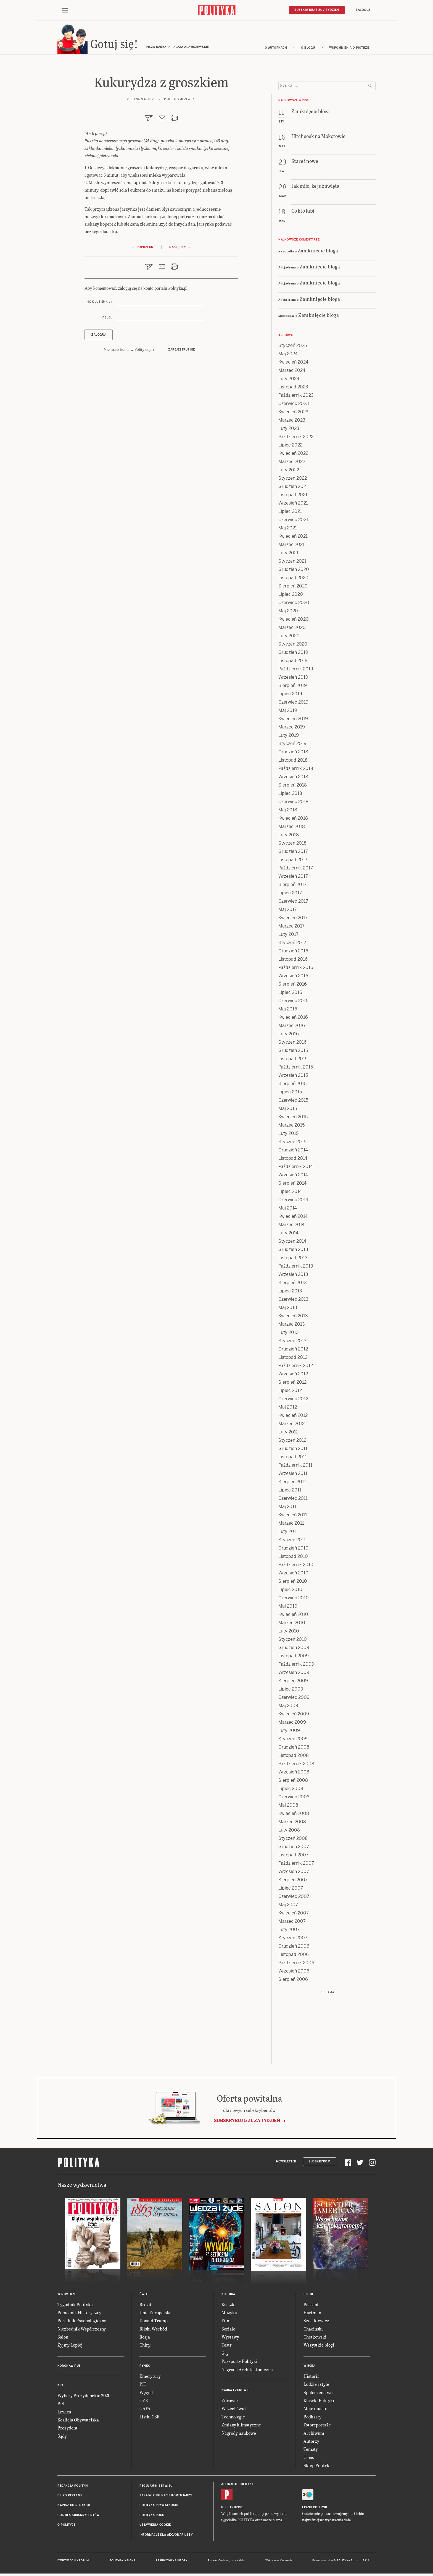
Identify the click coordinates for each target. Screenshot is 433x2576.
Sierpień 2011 (292, 1484)
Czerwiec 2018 (293, 804)
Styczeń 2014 (292, 1244)
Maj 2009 (288, 1708)
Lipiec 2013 (290, 1293)
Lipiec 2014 (290, 1194)
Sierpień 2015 (292, 1086)
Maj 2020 (288, 613)
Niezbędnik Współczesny (81, 2331)
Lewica (64, 2414)
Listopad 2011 (292, 1459)
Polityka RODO (152, 2518)
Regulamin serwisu (156, 2488)
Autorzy (311, 2444)
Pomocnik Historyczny (79, 2315)
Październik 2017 (295, 870)
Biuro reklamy (70, 2498)
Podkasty (312, 2419)
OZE (143, 2403)
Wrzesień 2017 (293, 879)
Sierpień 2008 (293, 1783)
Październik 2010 (295, 1567)
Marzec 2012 (291, 1426)
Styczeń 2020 (292, 646)
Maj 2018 (287, 812)
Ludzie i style (316, 2387)
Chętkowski (314, 2339)
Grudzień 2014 (293, 1152)
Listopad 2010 (293, 1559)
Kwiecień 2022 (293, 456)
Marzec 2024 (291, 373)
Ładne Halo (238, 2563)
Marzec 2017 (291, 928)
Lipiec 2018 (290, 796)
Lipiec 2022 (290, 447)
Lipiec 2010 (290, 1592)
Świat (144, 2296)
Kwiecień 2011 (292, 1517)
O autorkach (276, 50)
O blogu (308, 50)
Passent (311, 2307)
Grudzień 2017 (293, 854)
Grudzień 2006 (293, 1948)
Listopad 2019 (293, 663)
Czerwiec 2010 (293, 1600)
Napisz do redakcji (73, 2508)
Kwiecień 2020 (293, 622)
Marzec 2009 (292, 1725)
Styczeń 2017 (292, 945)
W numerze (66, 2296)
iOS (224, 2510)
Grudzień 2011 (292, 1451)
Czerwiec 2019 (293, 704)
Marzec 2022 (291, 464)
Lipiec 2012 (290, 1393)
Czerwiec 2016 (293, 1003)
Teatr (226, 2347)
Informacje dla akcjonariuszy (166, 2537)
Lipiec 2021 (290, 514)
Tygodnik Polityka (75, 2307)
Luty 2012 (288, 1434)
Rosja (144, 2339)
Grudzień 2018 (293, 754)
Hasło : (106, 320)
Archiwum (313, 2435)
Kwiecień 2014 (293, 1219)
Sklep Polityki (317, 2468)
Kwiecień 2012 (293, 1418)
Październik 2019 (295, 671)
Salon (62, 2339)
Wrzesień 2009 (293, 1675)
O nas (308, 2460)
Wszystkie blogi (318, 2347)
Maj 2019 (287, 713)
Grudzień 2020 (293, 572)
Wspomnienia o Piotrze (349, 50)
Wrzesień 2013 (293, 1277)
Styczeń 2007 (292, 1940)
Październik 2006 (296, 1965)
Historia (311, 2379)
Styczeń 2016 (292, 1044)
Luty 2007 (289, 1932)
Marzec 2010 (291, 1625)
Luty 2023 (288, 431)
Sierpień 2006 (293, 1982)
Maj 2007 (288, 1907)
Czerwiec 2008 (294, 1799)
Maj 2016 (287, 1011)
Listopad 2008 (293, 1758)
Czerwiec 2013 (293, 1302)
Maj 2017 (287, 912)
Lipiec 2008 (290, 1791)
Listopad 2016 (293, 962)
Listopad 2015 (292, 1061)
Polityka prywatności (158, 2508)
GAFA (145, 2411)
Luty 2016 (288, 1036)
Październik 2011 (295, 1467)
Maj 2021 (287, 530)
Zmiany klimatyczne (241, 2427)
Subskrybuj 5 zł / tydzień (316, 10)
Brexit (145, 2307)
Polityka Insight (122, 2563)
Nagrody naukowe (238, 2435)
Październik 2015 (295, 1069)
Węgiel (146, 2395)
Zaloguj (363, 10)
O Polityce (66, 2527)
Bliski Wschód (153, 2331)
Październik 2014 (295, 1169)
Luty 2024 (288, 381)
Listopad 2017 (292, 862)
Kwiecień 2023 (293, 414)
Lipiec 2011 (289, 1492)
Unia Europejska (155, 2315)
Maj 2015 (287, 1111)
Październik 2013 (295, 1268)
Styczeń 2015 (292, 1144)
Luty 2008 (289, 1832)
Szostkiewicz (316, 2323)
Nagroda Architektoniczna (247, 2372)
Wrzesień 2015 (293, 1078)
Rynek (144, 2368)
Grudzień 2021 (293, 489)
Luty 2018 (288, 837)
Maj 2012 (287, 1409)
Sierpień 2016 (292, 986)
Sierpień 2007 (293, 1882)
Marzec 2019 (291, 729)
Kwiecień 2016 (293, 1020)
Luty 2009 (289, 1733)
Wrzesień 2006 (293, 1973)
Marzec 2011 (291, 1526)
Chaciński (313, 2331)
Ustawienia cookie (155, 2527)
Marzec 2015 (291, 1127)
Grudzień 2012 (293, 1351)
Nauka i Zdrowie (235, 2393)
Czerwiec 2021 (293, 522)
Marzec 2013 (291, 1326)
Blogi (308, 2296)
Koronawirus (69, 2368)
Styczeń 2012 (292, 1443)
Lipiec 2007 (290, 1890)
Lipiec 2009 (290, 1691)
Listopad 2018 (293, 763)
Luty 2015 (288, 1136)
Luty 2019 (288, 738)
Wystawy (230, 2339)
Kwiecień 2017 (293, 920)
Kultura (228, 2296)
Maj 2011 (287, 1509)
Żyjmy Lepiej (70, 2347)
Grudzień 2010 (293, 1550)
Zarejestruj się (181, 352)
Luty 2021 (288, 555)
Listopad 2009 (293, 1658)
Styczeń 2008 (293, 1841)
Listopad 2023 (293, 389)
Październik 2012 (295, 1368)
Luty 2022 (288, 472)
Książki (228, 2307)
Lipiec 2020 (290, 597)
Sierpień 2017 (292, 887)
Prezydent (67, 2430)
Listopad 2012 (292, 1360)
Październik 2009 (296, 1667)
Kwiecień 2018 (293, 821)
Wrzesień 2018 (293, 779)
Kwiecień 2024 (293, 364)
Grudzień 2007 (293, 1849)
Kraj (61, 2388)
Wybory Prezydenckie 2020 (83, 2398)
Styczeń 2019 (292, 746)
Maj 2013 (287, 1310)
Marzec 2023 (291, 422)
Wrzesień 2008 (293, 1774)
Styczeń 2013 (292, 1343)
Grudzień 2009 (293, 1650)
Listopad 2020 (293, 580)
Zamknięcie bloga (318, 252)
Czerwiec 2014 (293, 1202)
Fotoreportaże (317, 2427)
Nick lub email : (99, 304)
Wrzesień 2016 (293, 978)
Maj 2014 (287, 1210)
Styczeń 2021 (292, 563)
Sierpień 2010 (292, 1584)
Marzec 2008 (292, 1824)
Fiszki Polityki (314, 2510)
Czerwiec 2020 (293, 605)
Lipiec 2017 (290, 895)
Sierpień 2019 (292, 688)
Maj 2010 (287, 1608)
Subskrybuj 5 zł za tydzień (247, 2123)
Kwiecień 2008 (293, 1816)
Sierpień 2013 (292, 1285)
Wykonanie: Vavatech (278, 2563)
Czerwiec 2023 (293, 406)
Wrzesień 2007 (293, 1874)
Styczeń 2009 (293, 1741)
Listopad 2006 (293, 1957)
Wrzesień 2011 (292, 1476)
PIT (142, 2387)
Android (236, 2510)
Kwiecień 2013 (293, 1318)
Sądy (62, 2439)
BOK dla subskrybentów (78, 2518)
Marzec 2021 (291, 547)
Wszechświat (234, 2411)
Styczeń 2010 (292, 1642)
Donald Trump (153, 2323)
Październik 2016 (295, 970)
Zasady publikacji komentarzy (165, 2498)
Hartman (312, 2315)
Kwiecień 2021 (293, 539)
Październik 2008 (296, 1766)
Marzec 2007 (292, 1924)
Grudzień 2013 (293, 1252)
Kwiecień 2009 (293, 1716)
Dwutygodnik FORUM (73, 2563)
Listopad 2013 (293, 1260)
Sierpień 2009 (293, 1683)
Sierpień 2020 (293, 588)
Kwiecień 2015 (293, 1119)
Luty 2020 (289, 638)
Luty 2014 (288, 1235)
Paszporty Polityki (239, 2364)
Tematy (310, 2452)
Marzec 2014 (291, 1227)
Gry (225, 2356)
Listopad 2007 (293, 1857)
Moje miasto (315, 2411)
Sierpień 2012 (292, 1385)
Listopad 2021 (292, 497)
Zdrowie (229, 2403)
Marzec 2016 (291, 1028)
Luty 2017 (288, 937)
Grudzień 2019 (293, 655)
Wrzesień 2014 (293, 1177)
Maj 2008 (288, 1807)
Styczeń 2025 (292, 348)
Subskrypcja (319, 2164)
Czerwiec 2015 (293, 1103)
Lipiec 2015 (290, 1094)
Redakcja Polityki (72, 2488)
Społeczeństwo (317, 2395)
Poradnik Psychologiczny (81, 2323)
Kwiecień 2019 (293, 721)
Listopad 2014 (292, 1161)
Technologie (233, 2419)
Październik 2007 (296, 1866)
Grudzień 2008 (293, 1749)
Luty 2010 (288, 1633)
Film (226, 2323)
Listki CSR (149, 2419)
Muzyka (229, 2315)
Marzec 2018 (291, 829)
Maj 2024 (288, 356)
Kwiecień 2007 (293, 1915)
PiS (60, 2406)
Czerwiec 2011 (293, 1501)
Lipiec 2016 (290, 995)
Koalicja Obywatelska (78, 2422)
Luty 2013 (288, 1335)
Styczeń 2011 (292, 1542)
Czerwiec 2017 (293, 903)
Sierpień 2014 (292, 1185)
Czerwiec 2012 (293, 1401)
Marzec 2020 (292, 630)
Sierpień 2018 (292, 787)
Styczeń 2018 (292, 845)
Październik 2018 (295, 771)
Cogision (223, 2563)
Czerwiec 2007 (293, 1899)
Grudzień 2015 (293, 1053)
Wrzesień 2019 (293, 680)
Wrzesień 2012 (293, 1376)
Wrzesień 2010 (293, 1575)
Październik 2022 (295, 439)
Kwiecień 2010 (293, 1617)
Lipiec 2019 (290, 696)
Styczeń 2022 (292, 481)
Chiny (145, 2347)
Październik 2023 (296, 398)
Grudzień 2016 (293, 953)
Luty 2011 (288, 1534)
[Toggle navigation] (65, 10)
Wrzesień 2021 (293, 505)
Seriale (228, 2331)
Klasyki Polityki (318, 2403)
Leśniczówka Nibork (171, 2563)
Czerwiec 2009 (294, 1700)
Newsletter (286, 2164)
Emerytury (150, 2379)
